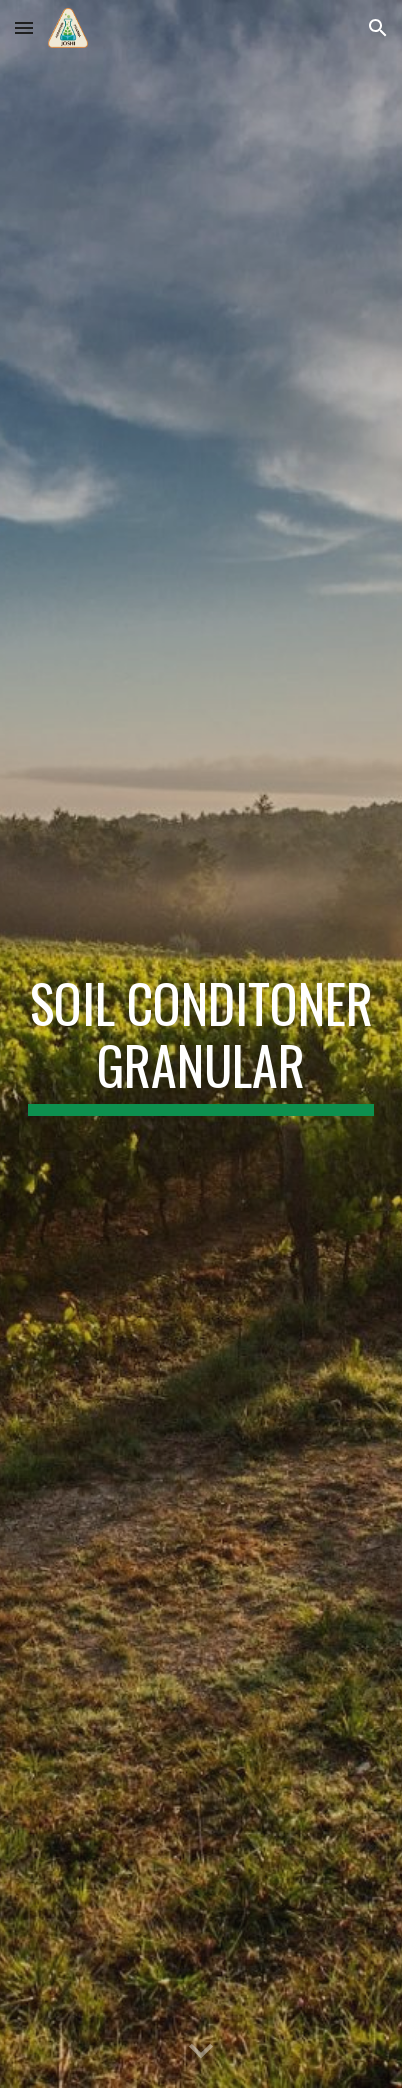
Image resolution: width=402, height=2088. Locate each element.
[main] (201, 1044)
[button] (24, 27)
